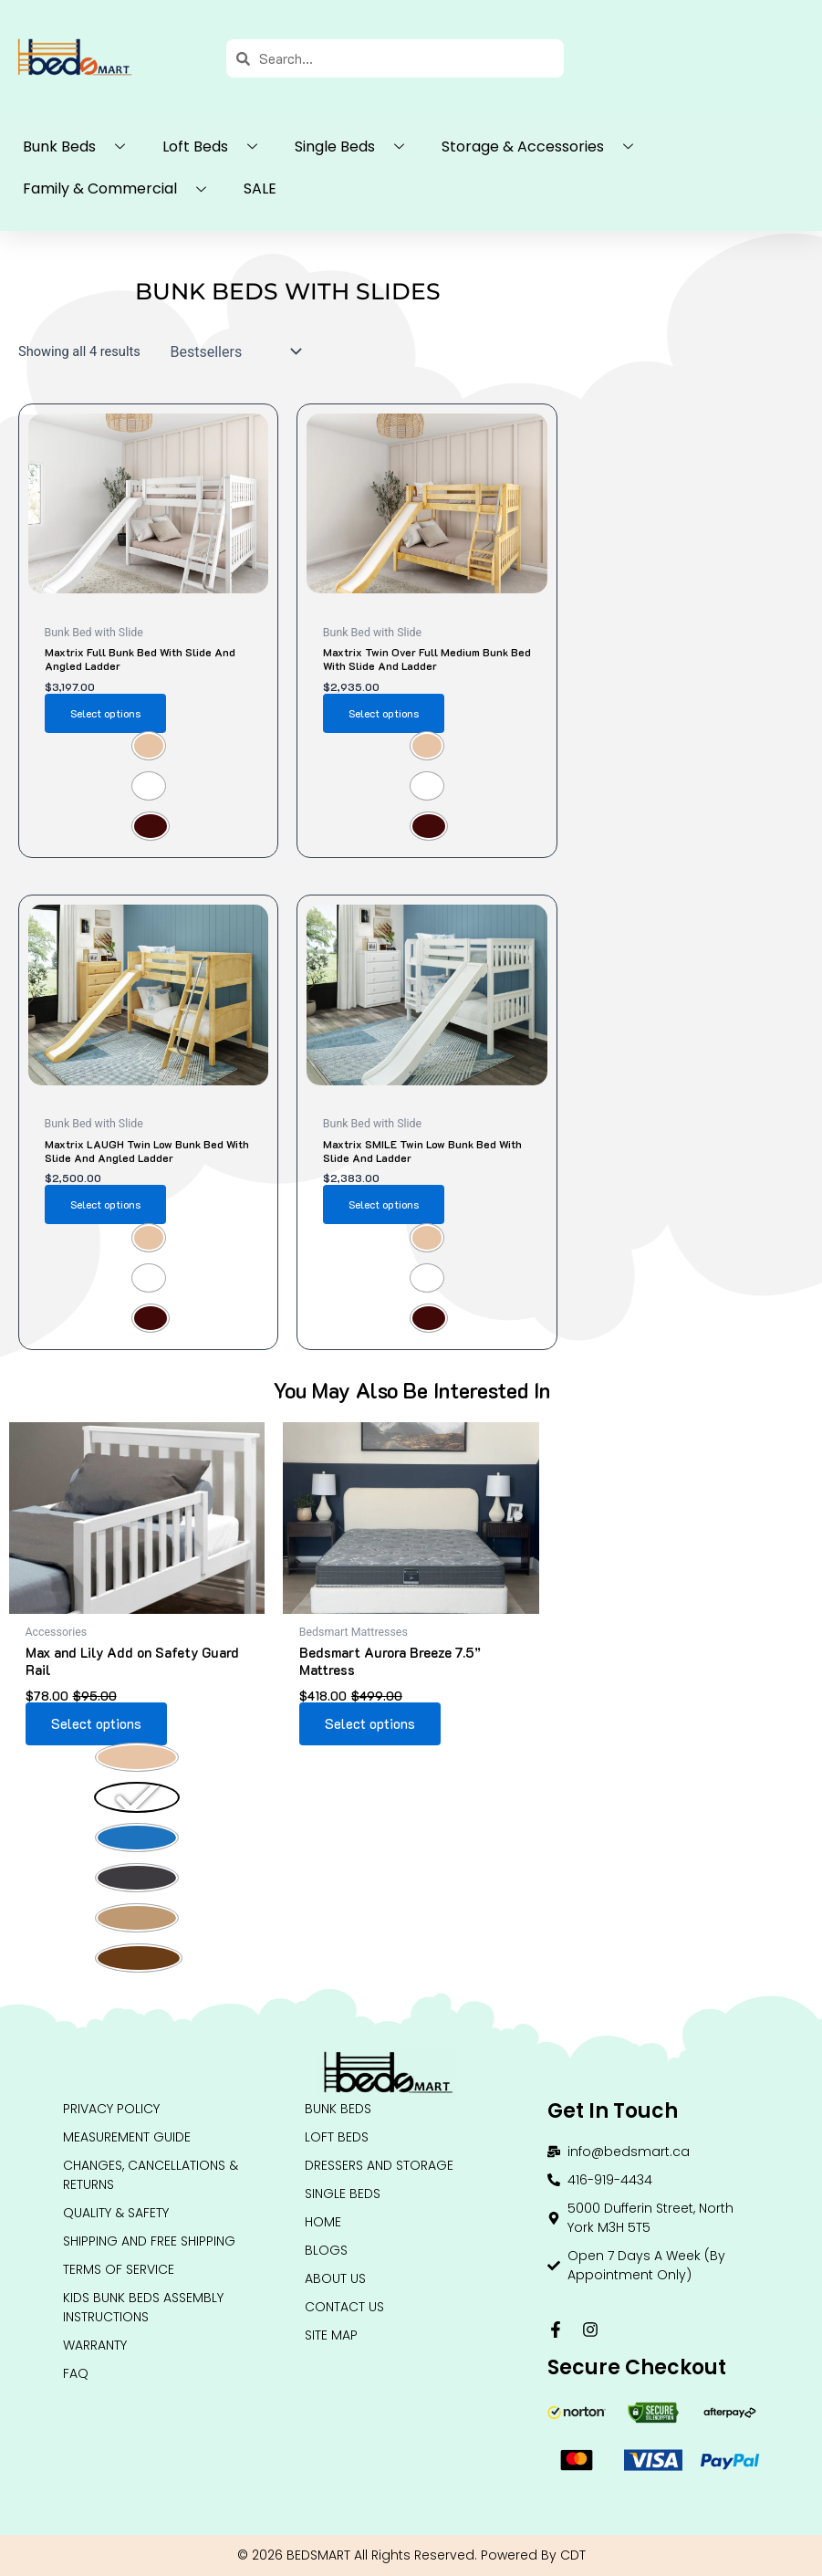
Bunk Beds (81, 147)
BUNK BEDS (338, 2109)
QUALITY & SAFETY (116, 2213)
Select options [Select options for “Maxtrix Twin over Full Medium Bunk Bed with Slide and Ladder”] (384, 713)
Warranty (95, 2345)
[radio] (148, 745)
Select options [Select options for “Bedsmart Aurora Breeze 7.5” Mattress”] (370, 1724)
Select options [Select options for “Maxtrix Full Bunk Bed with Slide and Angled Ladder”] (105, 713)
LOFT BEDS (337, 2137)
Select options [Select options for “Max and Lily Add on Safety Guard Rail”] (96, 1724)
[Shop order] (232, 351)
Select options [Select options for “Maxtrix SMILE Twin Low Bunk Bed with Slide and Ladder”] (384, 1204)
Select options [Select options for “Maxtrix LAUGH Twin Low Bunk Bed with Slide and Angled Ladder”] (105, 1204)
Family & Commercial (121, 190)
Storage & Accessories (544, 147)
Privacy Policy (111, 2109)
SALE (260, 188)
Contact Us (344, 2307)
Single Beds (356, 147)
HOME (323, 2222)
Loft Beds (216, 147)
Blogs (326, 2250)
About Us (335, 2278)
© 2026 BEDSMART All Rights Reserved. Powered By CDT (411, 2555)
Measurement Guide (127, 2137)
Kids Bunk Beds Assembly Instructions (143, 2307)
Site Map (331, 2335)
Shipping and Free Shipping (149, 2241)
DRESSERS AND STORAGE (379, 2165)
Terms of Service (118, 2269)
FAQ (75, 2373)
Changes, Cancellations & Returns (150, 2175)
